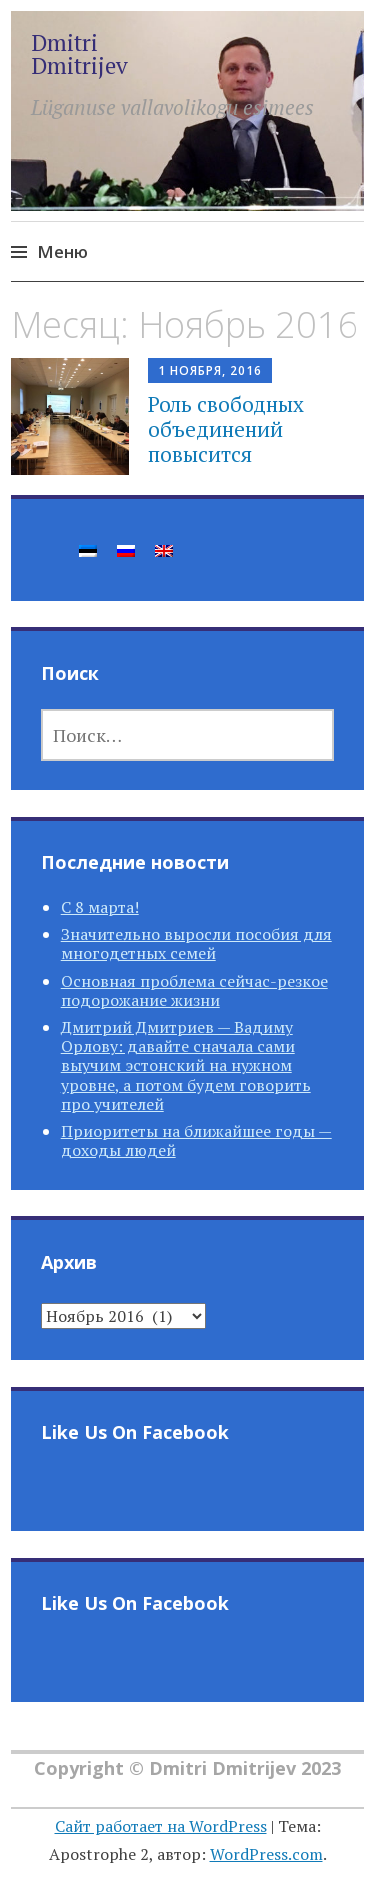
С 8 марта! (100, 907)
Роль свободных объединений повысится (226, 429)
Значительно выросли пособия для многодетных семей (196, 943)
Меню (62, 251)
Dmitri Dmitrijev (79, 54)
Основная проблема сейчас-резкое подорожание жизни (194, 990)
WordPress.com (266, 1854)
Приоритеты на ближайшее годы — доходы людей (196, 1140)
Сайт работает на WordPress (161, 1826)
